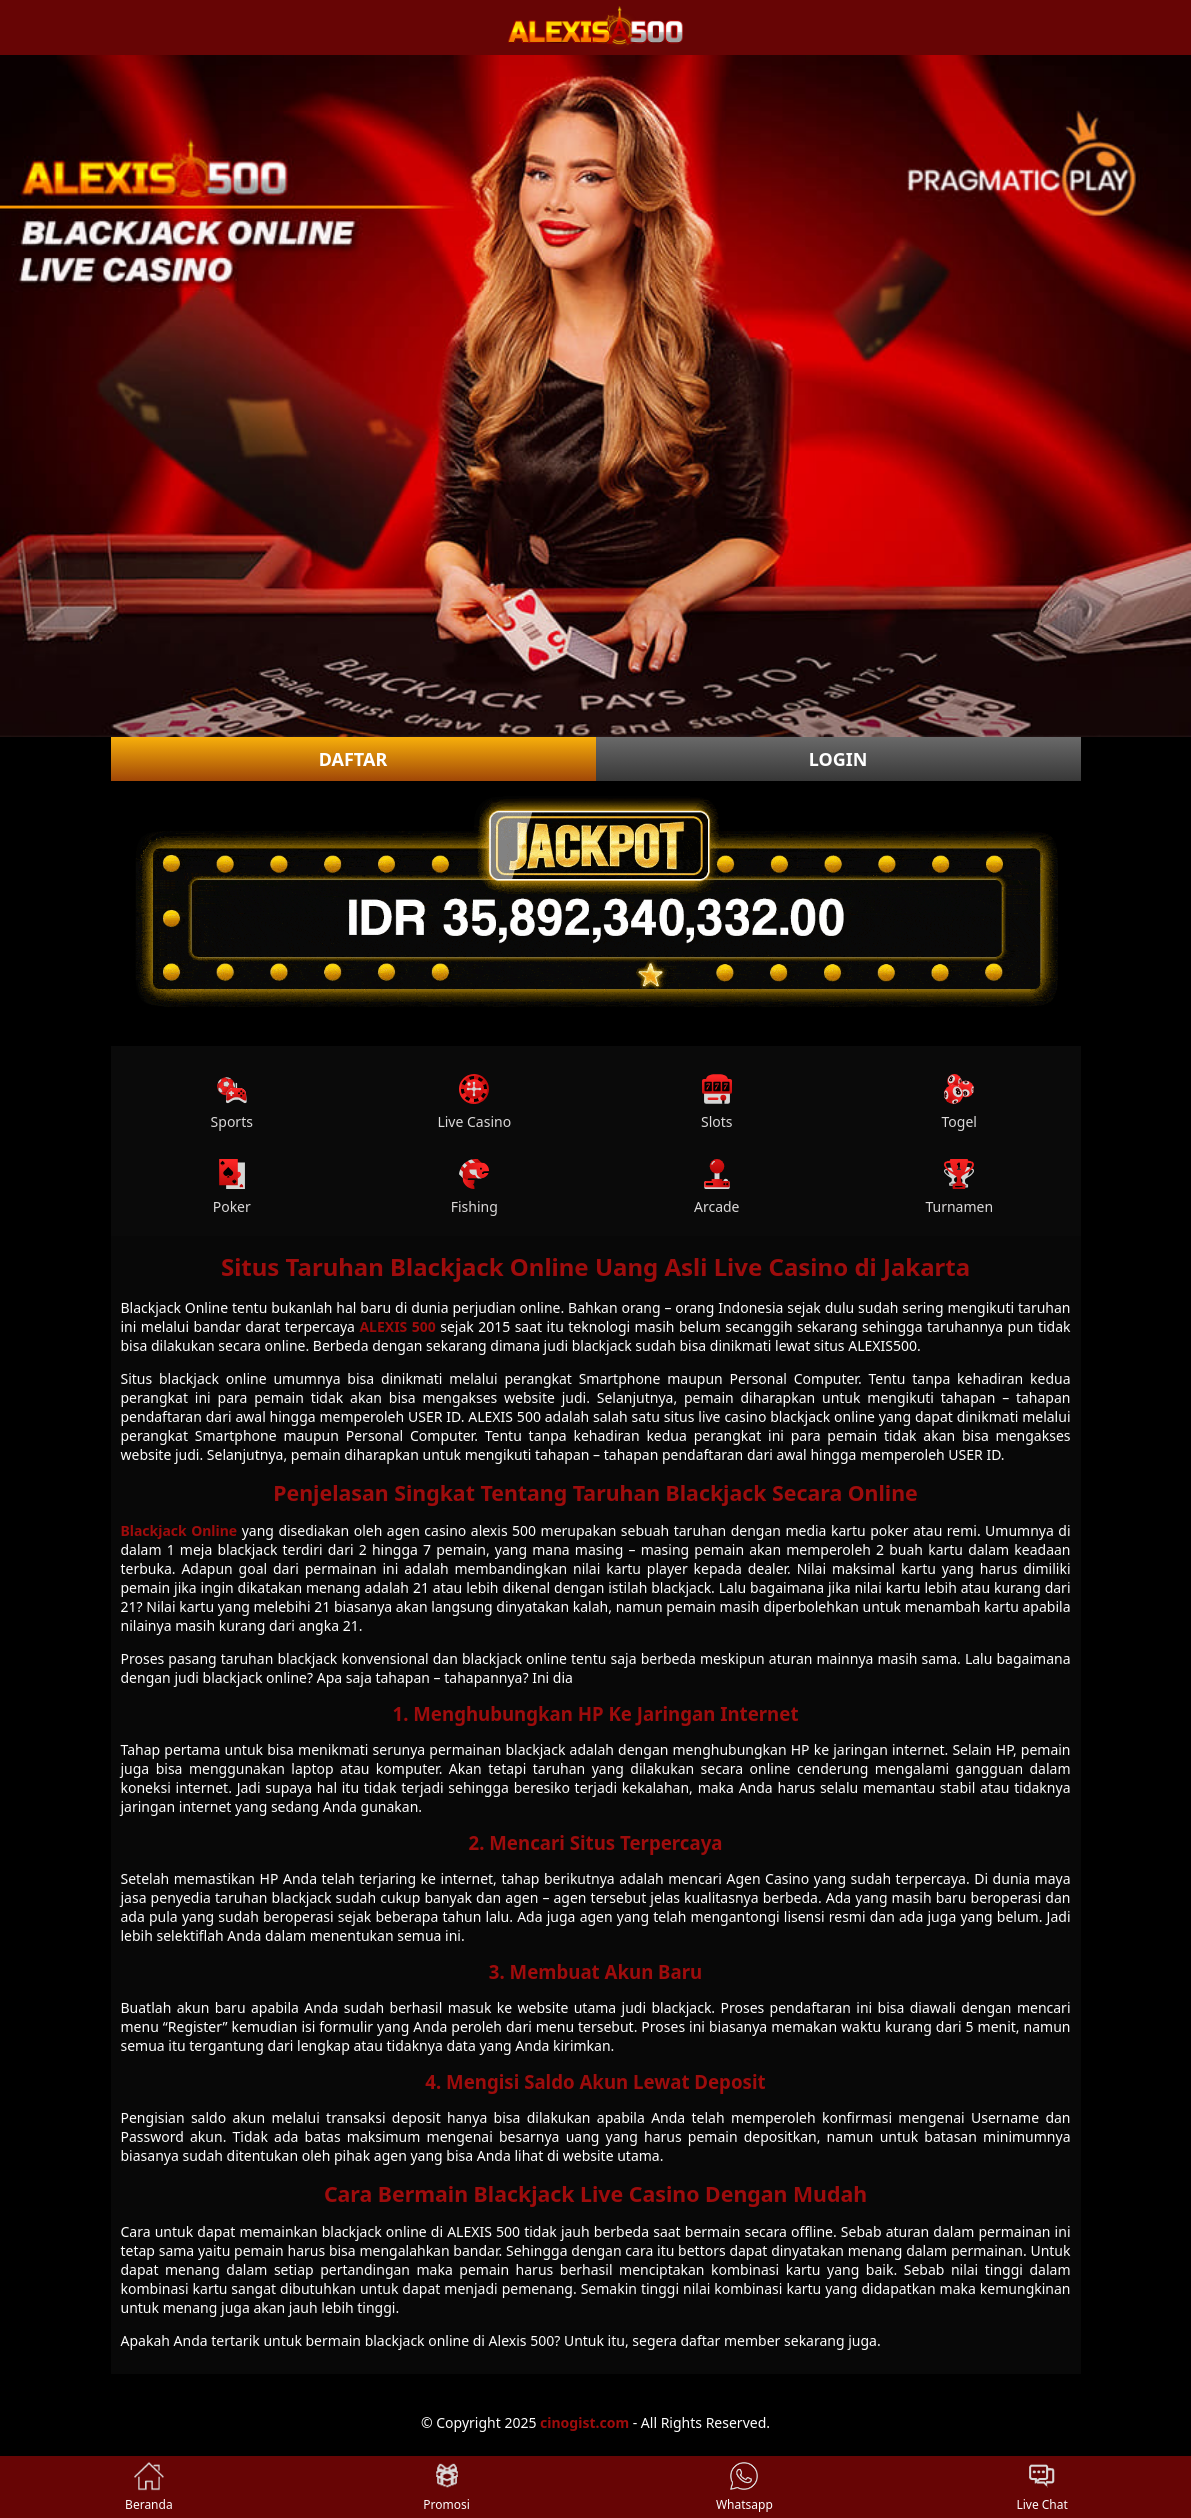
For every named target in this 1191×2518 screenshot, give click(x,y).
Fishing (474, 1187)
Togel (959, 1102)
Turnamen (959, 1187)
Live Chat (1041, 2487)
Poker (232, 1187)
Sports (232, 1102)
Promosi (446, 2487)
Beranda (149, 2487)
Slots (717, 1102)
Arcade (717, 1187)
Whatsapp (744, 2487)
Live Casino (474, 1102)
